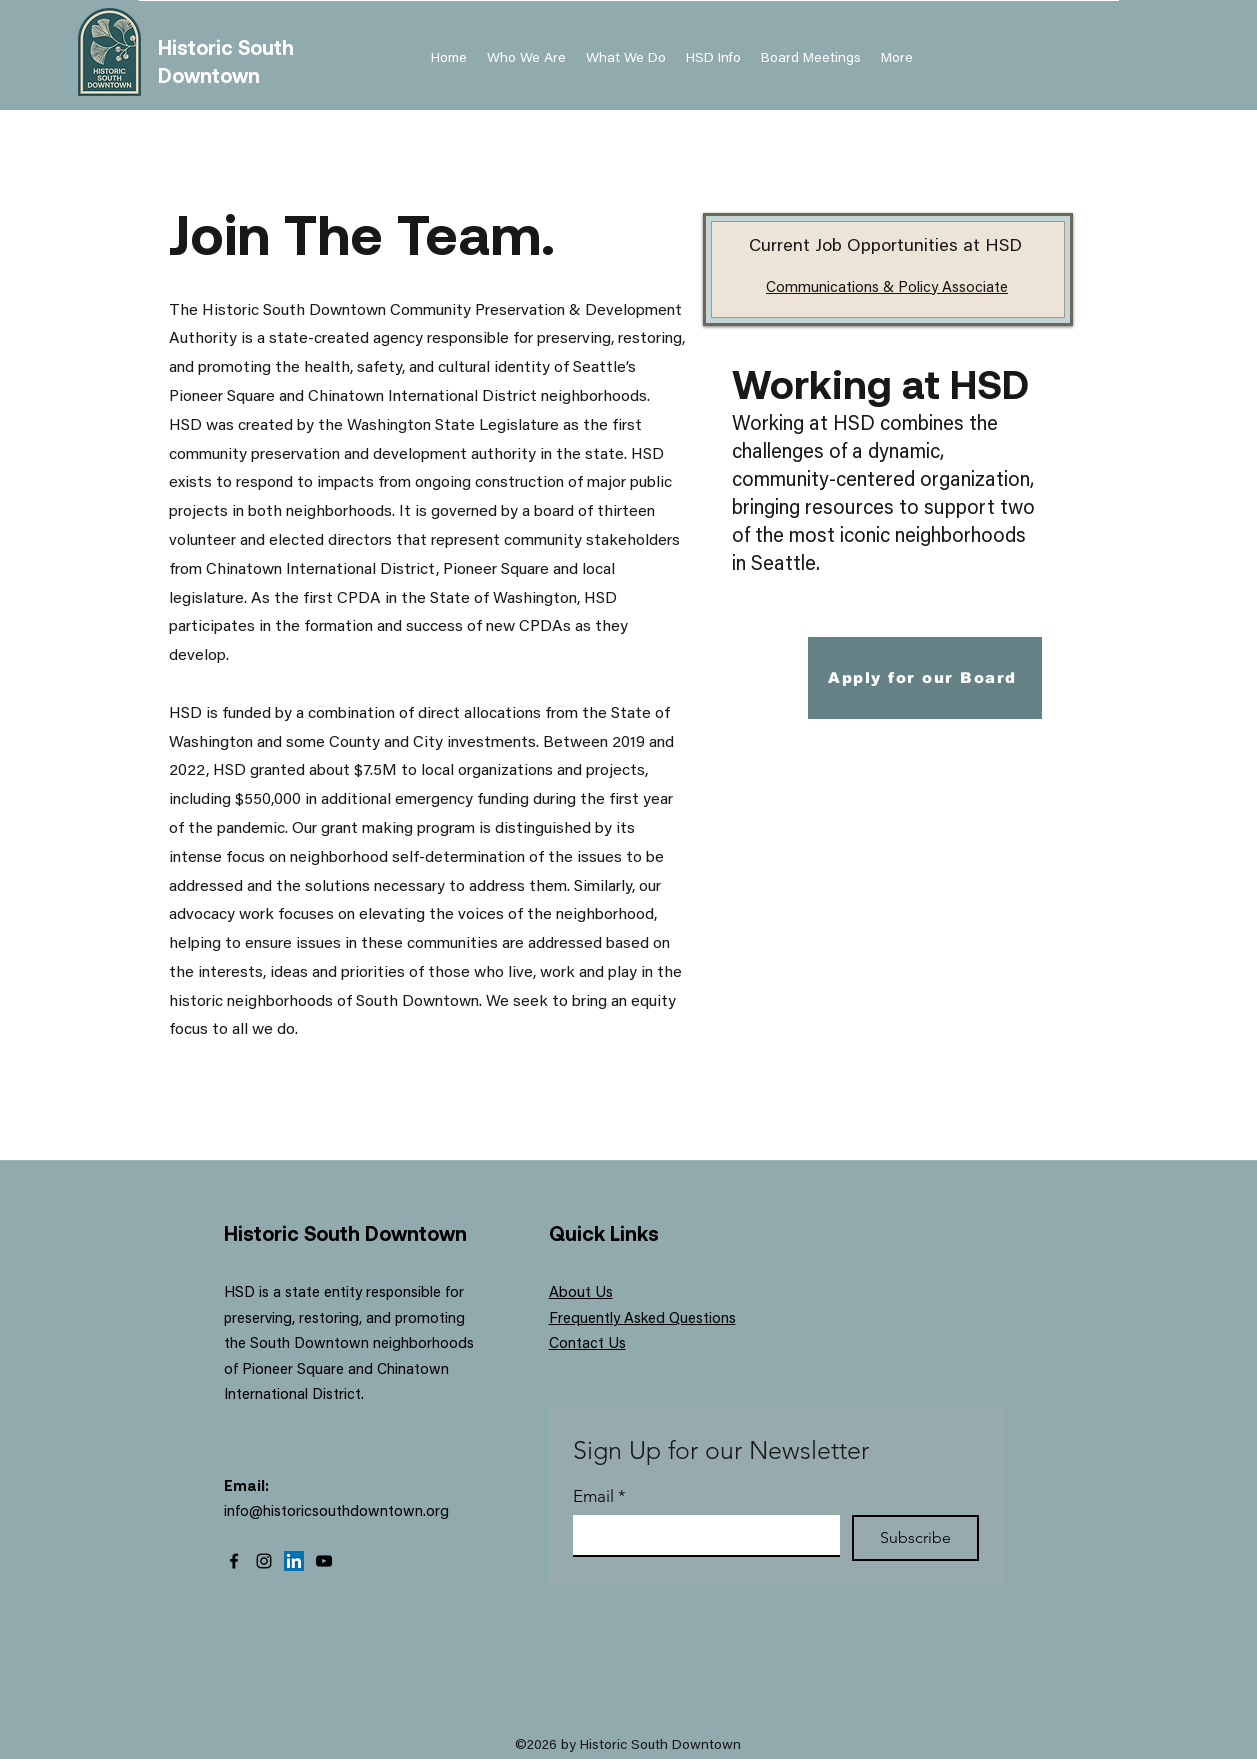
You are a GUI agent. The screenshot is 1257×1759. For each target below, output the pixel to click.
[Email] (700, 1535)
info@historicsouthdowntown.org (336, 1512)
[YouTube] (324, 1561)
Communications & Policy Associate (887, 288)
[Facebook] (234, 1561)
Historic (198, 47)
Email (599, 1496)
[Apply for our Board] (925, 678)
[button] (713, 59)
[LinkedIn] (294, 1561)
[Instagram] (264, 1561)
